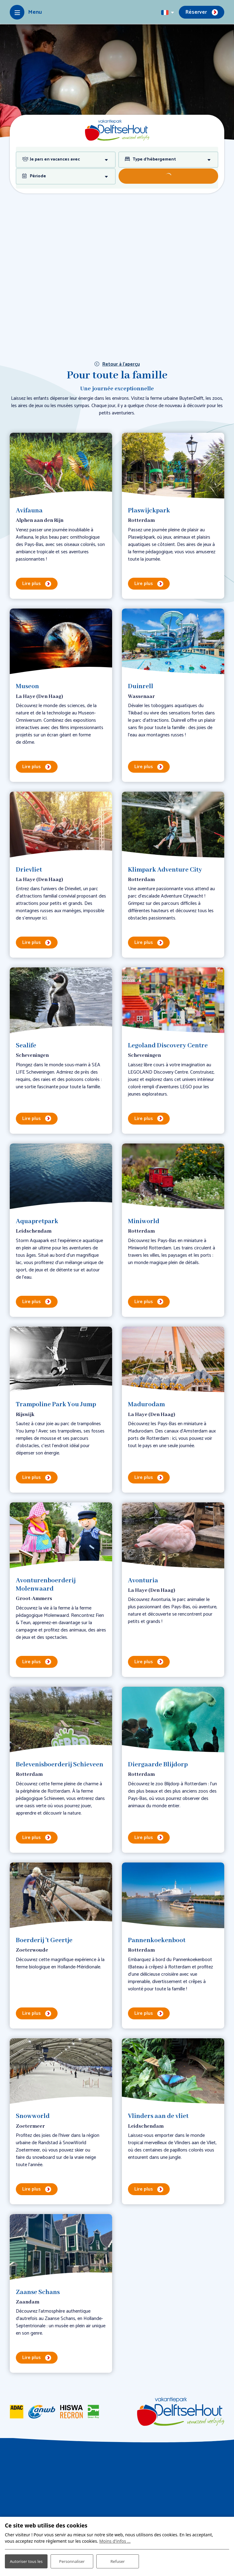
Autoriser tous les (26, 2557)
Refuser (117, 2557)
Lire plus (31, 584)
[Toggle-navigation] (26, 12)
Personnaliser (72, 2557)
